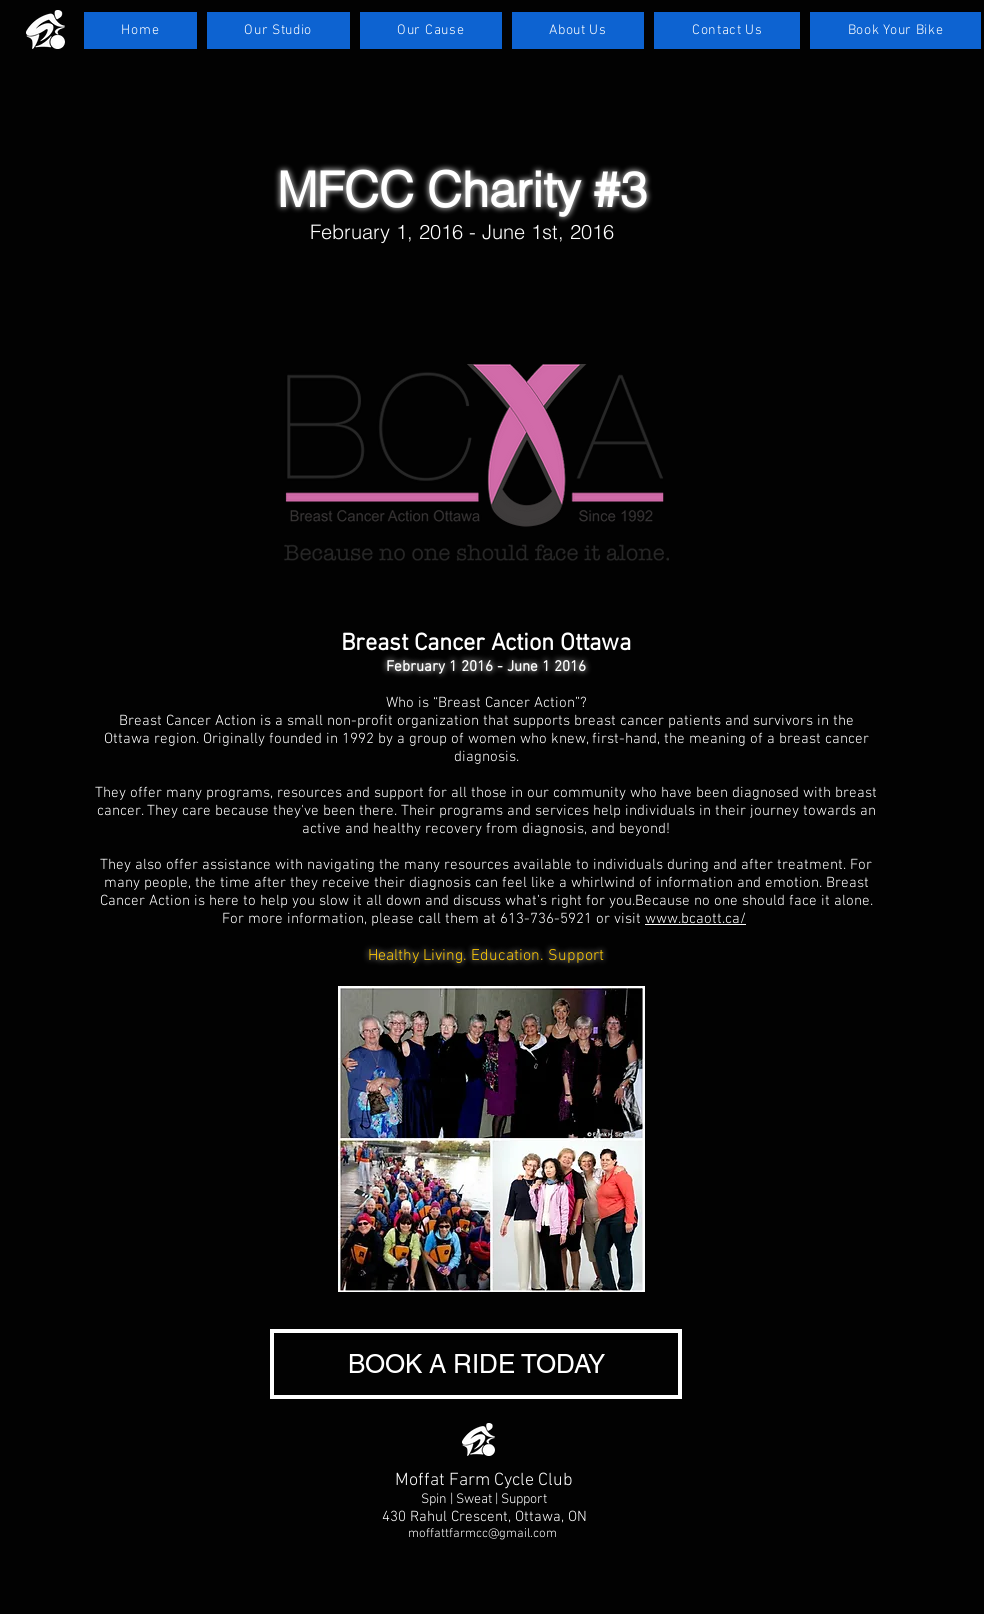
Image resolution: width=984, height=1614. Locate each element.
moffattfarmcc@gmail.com (482, 1534)
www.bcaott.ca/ (695, 919)
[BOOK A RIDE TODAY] (476, 1364)
